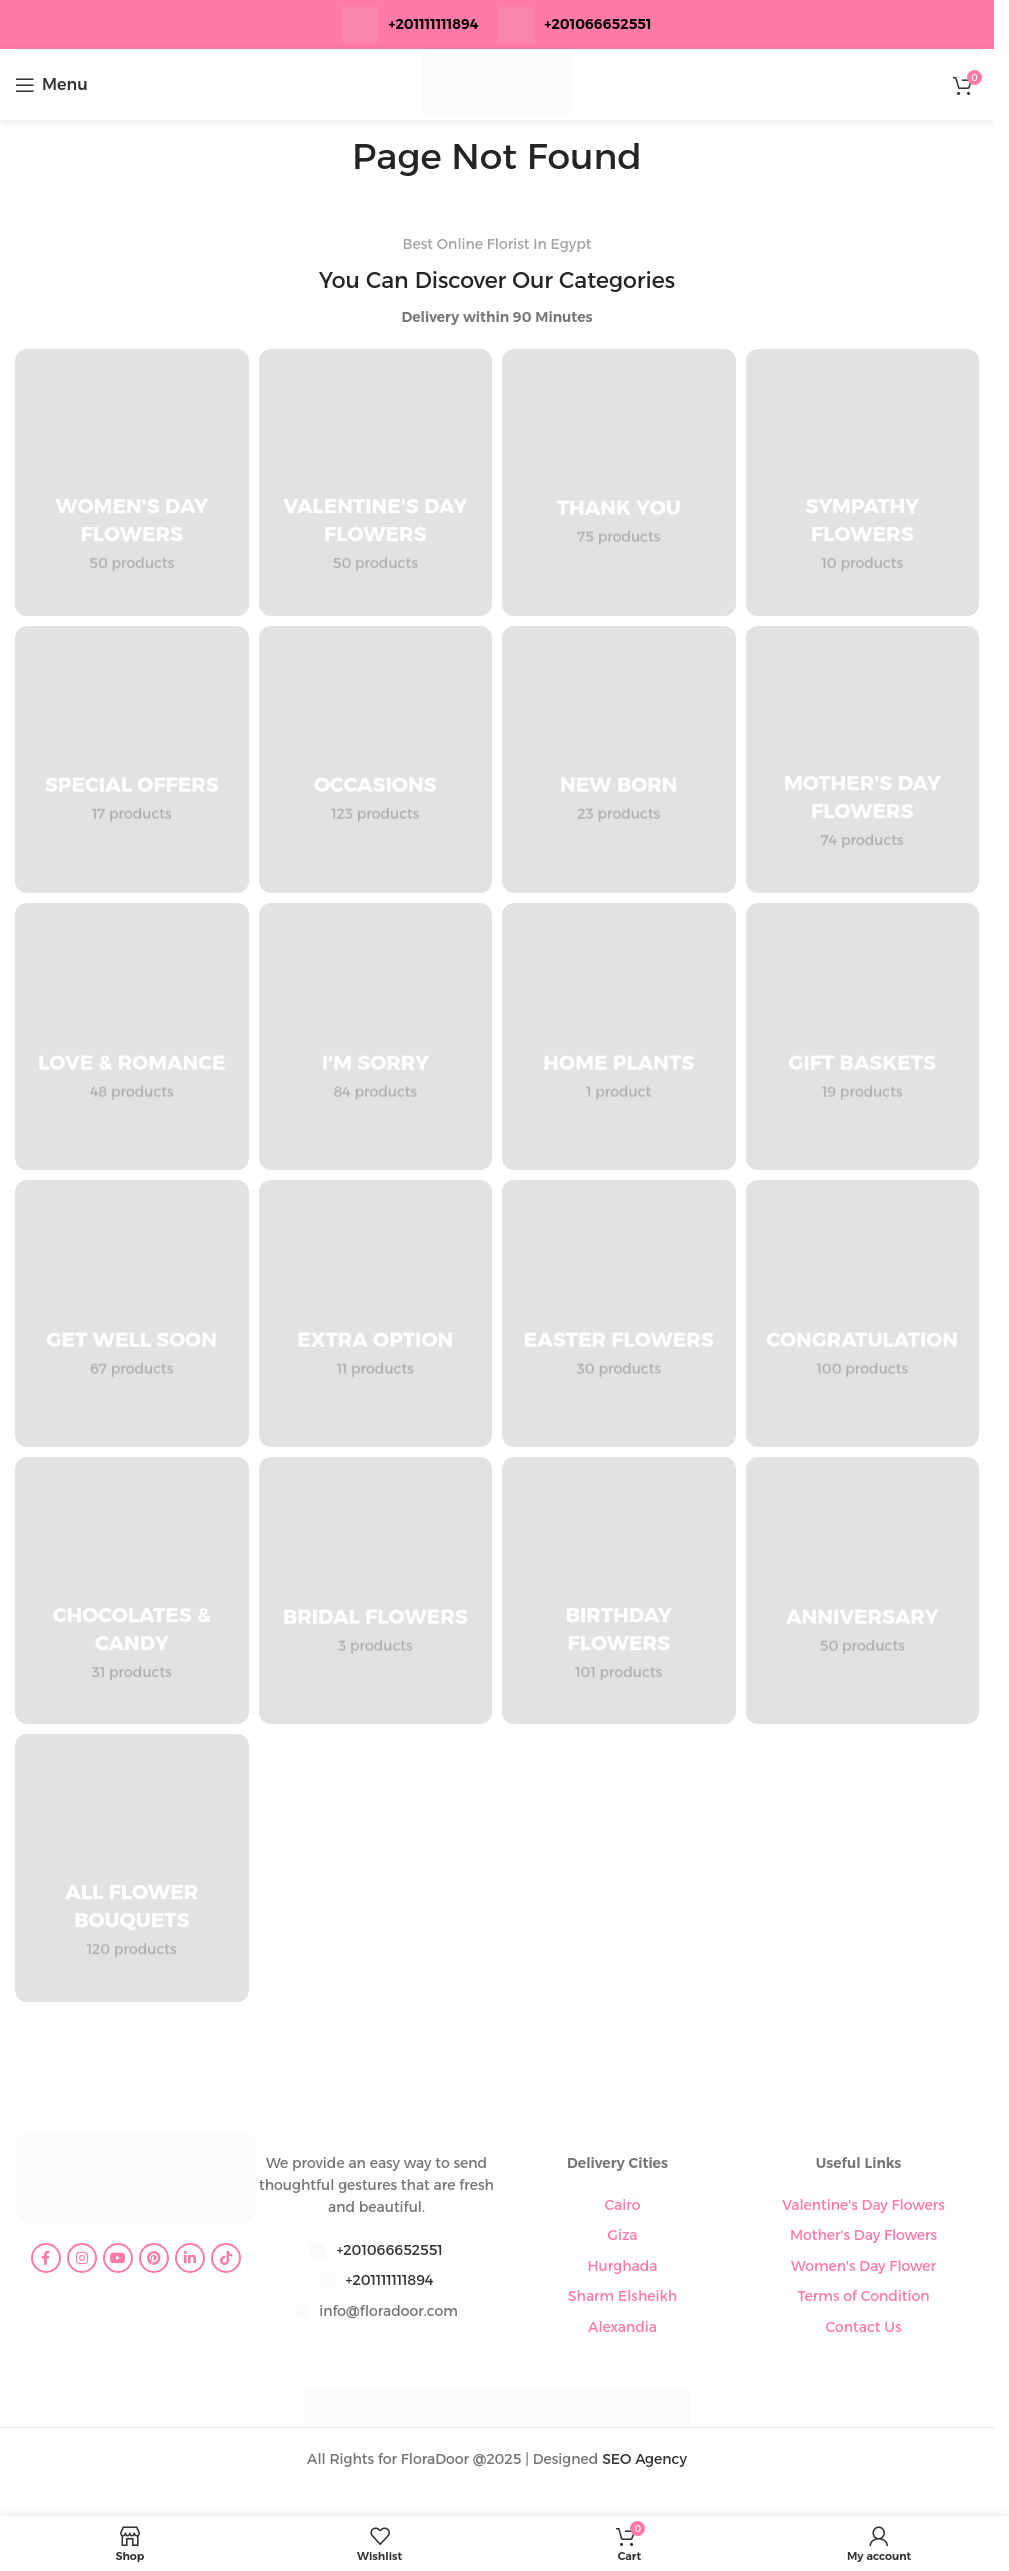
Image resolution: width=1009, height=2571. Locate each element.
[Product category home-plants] (619, 1036)
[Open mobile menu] (51, 85)
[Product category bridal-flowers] (376, 1590)
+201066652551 (389, 2250)
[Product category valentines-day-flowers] (376, 482)
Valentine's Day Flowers (863, 2205)
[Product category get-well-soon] (132, 1313)
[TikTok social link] (226, 2258)
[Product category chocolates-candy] (132, 1590)
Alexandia (622, 2327)
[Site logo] (497, 83)
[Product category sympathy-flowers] (863, 482)
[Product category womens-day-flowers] (132, 482)
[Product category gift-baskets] (863, 1036)
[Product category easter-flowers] (619, 1313)
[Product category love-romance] (132, 1036)
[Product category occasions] (376, 759)
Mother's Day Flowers (863, 2235)
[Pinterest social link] (154, 2258)
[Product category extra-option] (376, 1313)
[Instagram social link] (82, 2258)
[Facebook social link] (46, 2258)
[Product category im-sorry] (376, 1036)
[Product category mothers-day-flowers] (863, 759)
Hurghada (622, 2266)
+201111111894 (433, 24)
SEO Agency (644, 2459)
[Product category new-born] (619, 759)
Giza (622, 2235)
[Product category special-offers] (132, 759)
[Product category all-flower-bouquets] (132, 1867)
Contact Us (863, 2327)
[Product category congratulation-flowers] (863, 1313)
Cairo (622, 2205)
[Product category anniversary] (863, 1590)
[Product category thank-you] (619, 482)
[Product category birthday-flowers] (619, 1590)
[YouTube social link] (118, 2258)
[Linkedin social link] (190, 2258)
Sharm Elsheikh (622, 2296)
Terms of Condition (863, 2296)
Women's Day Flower (863, 2266)
